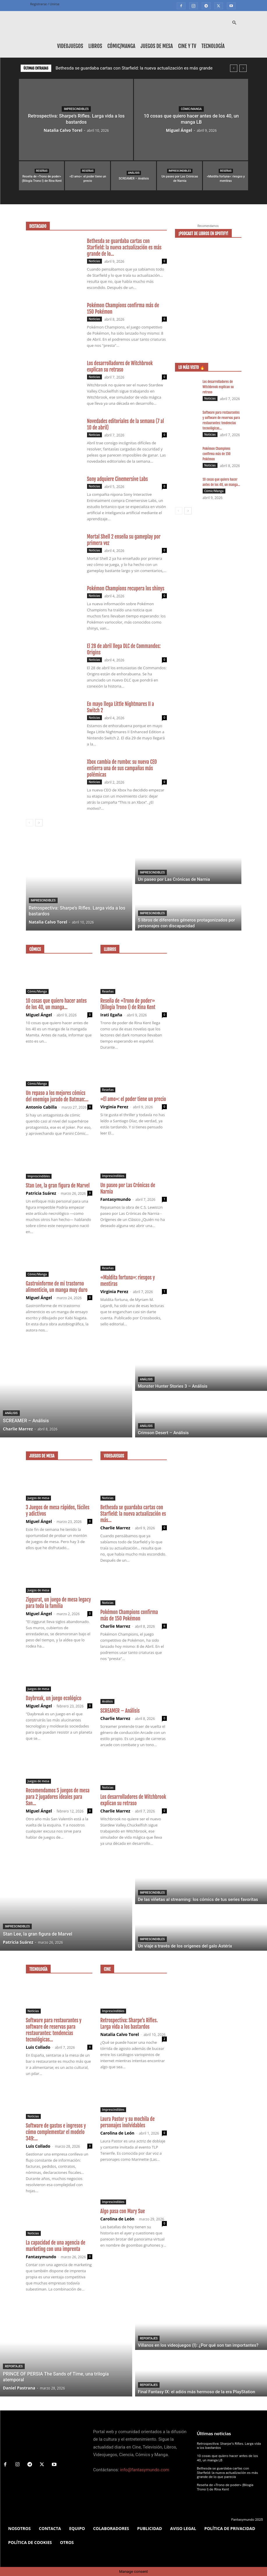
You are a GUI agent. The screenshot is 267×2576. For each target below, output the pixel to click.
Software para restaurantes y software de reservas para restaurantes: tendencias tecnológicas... (54, 2030)
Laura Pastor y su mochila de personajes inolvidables (127, 2122)
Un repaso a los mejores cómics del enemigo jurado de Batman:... (57, 1096)
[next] (243, 68)
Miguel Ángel (179, 130)
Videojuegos (70, 46)
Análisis (134, 172)
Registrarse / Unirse (45, 4)
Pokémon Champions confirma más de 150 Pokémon (217, 453)
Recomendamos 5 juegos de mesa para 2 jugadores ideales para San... (58, 1796)
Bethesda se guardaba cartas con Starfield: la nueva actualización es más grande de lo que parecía (227, 2472)
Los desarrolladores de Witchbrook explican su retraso (120, 366)
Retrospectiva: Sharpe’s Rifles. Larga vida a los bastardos (129, 2023)
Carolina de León (117, 2133)
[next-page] (39, 822)
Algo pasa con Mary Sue (122, 2211)
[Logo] (56, 22)
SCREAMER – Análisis (120, 1711)
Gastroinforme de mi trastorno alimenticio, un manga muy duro (57, 1287)
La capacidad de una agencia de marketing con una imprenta (55, 2246)
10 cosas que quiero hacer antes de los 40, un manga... (56, 1004)
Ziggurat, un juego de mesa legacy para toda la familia (58, 1603)
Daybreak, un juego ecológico (54, 1698)
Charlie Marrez (115, 1528)
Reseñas (41, 170)
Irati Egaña (111, 1015)
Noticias (94, 261)
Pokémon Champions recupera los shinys (126, 588)
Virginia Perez (114, 1106)
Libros (95, 46)
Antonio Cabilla (41, 1107)
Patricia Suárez (41, 1193)
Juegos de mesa (157, 46)
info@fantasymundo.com (144, 2469)
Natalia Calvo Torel (63, 130)
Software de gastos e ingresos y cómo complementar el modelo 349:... (56, 2132)
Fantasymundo (115, 1199)
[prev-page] (29, 822)
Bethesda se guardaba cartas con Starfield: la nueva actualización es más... (133, 1513)
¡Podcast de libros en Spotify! (203, 233)
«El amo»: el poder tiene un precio (133, 1099)
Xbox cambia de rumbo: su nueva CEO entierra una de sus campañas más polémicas (122, 768)
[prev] (233, 68)
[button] (234, 23)
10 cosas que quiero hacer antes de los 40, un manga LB (227, 2457)
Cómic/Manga (121, 46)
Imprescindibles (76, 109)
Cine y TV (187, 46)
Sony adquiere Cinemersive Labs (117, 479)
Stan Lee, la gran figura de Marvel (58, 1186)
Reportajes (14, 2366)
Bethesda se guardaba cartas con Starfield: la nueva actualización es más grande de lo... (124, 247)
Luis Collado (38, 2047)
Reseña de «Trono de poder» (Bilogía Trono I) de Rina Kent (127, 1004)
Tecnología (213, 46)
